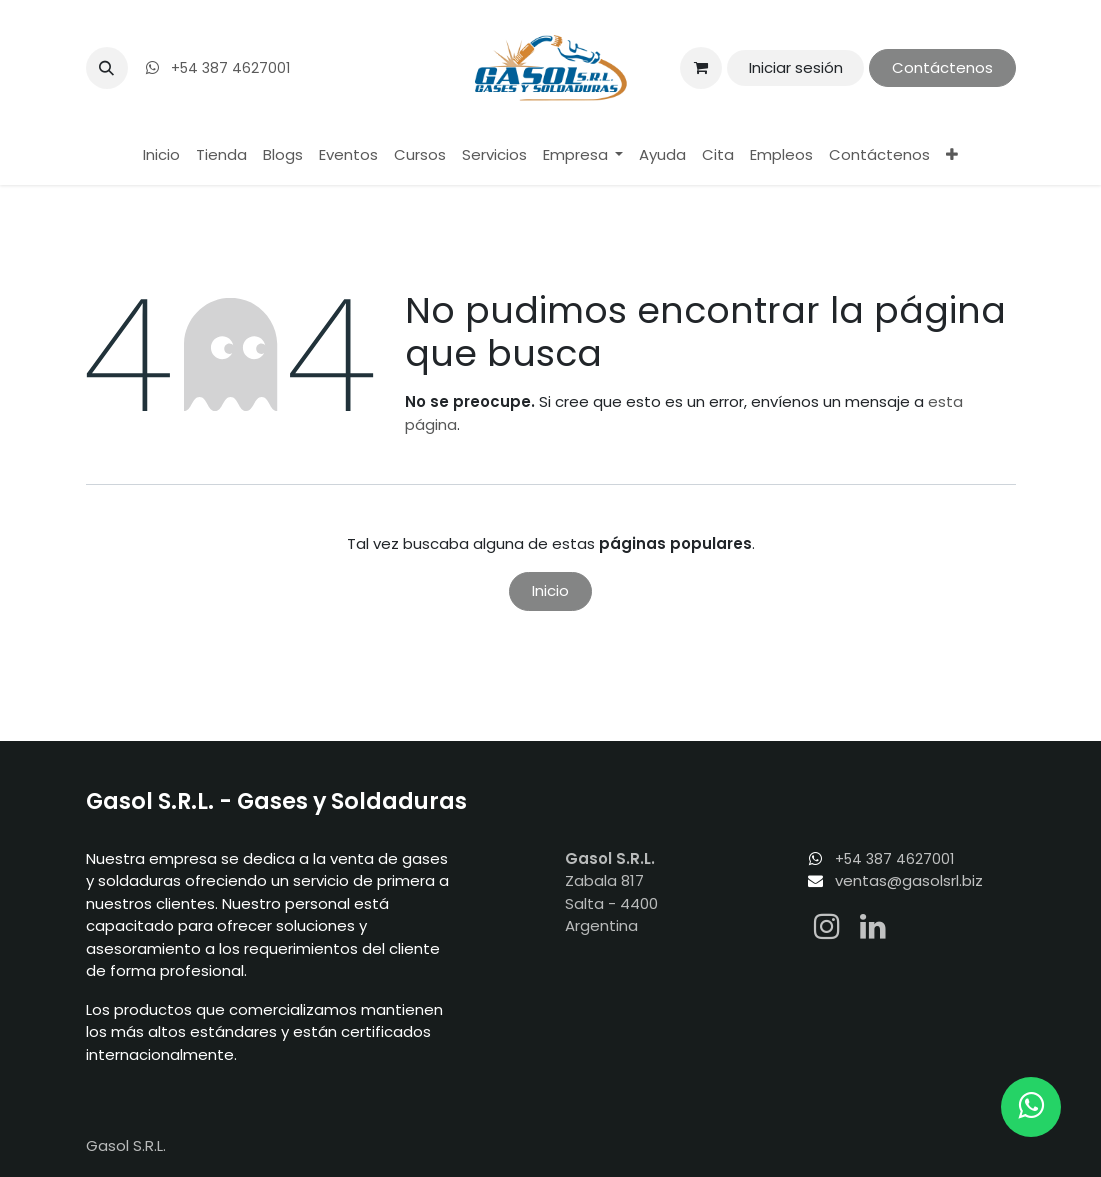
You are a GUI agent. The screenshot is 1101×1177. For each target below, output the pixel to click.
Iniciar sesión (796, 67)
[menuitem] (161, 155)
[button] (107, 68)
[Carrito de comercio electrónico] (701, 68)
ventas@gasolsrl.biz (909, 880)
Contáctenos (942, 67)
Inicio (550, 590)
